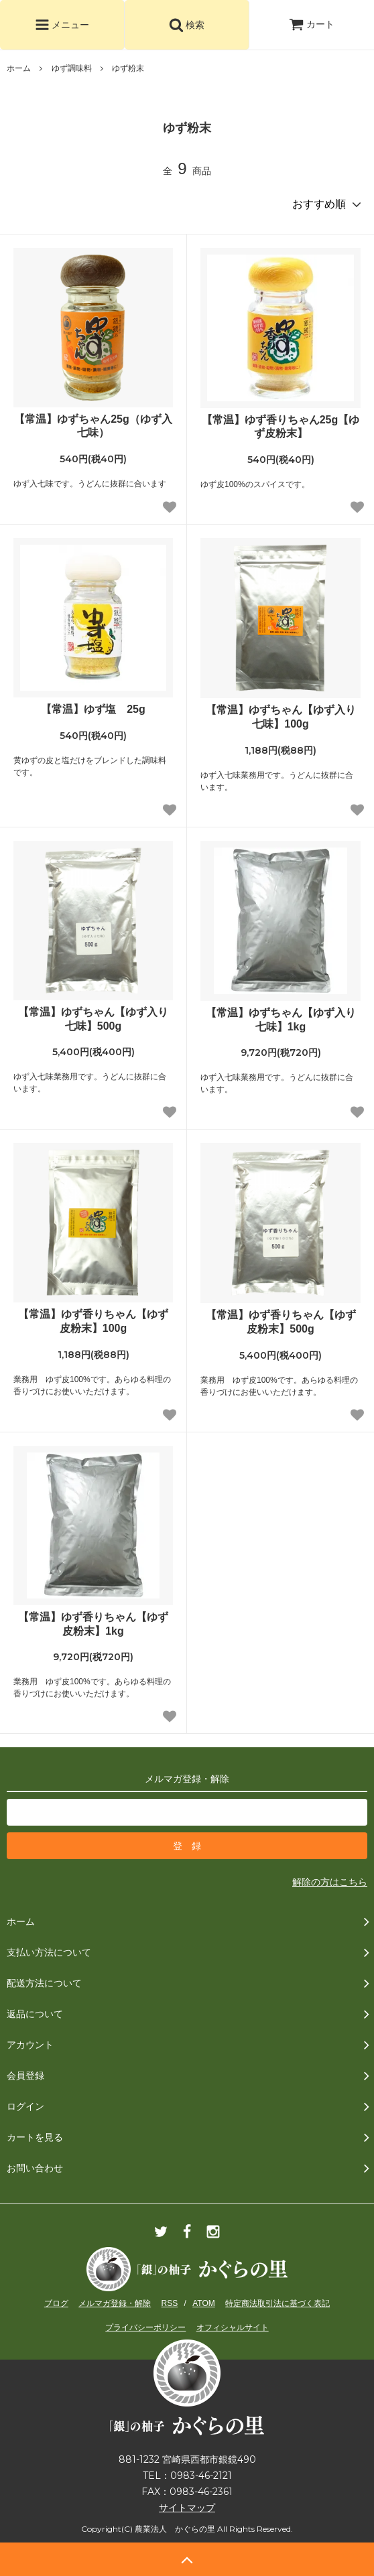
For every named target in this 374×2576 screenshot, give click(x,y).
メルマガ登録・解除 (114, 2303)
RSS (170, 2303)
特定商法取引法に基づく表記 (277, 2303)
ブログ (56, 2303)
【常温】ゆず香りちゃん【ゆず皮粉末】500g (281, 1322)
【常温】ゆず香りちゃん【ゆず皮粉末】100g (93, 1321)
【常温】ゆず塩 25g (93, 709)
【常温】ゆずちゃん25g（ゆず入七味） (93, 426)
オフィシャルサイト (232, 2327)
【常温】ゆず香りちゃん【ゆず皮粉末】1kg (93, 1624)
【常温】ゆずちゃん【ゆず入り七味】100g (281, 717)
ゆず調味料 (72, 68)
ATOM (203, 2303)
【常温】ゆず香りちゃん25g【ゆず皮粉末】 (281, 426)
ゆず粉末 (128, 68)
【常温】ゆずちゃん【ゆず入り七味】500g (93, 1019)
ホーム (19, 68)
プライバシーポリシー (145, 2327)
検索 (187, 24)
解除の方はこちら (329, 1882)
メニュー (62, 24)
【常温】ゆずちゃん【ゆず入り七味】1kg (281, 1019)
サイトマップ (187, 2508)
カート (311, 24)
